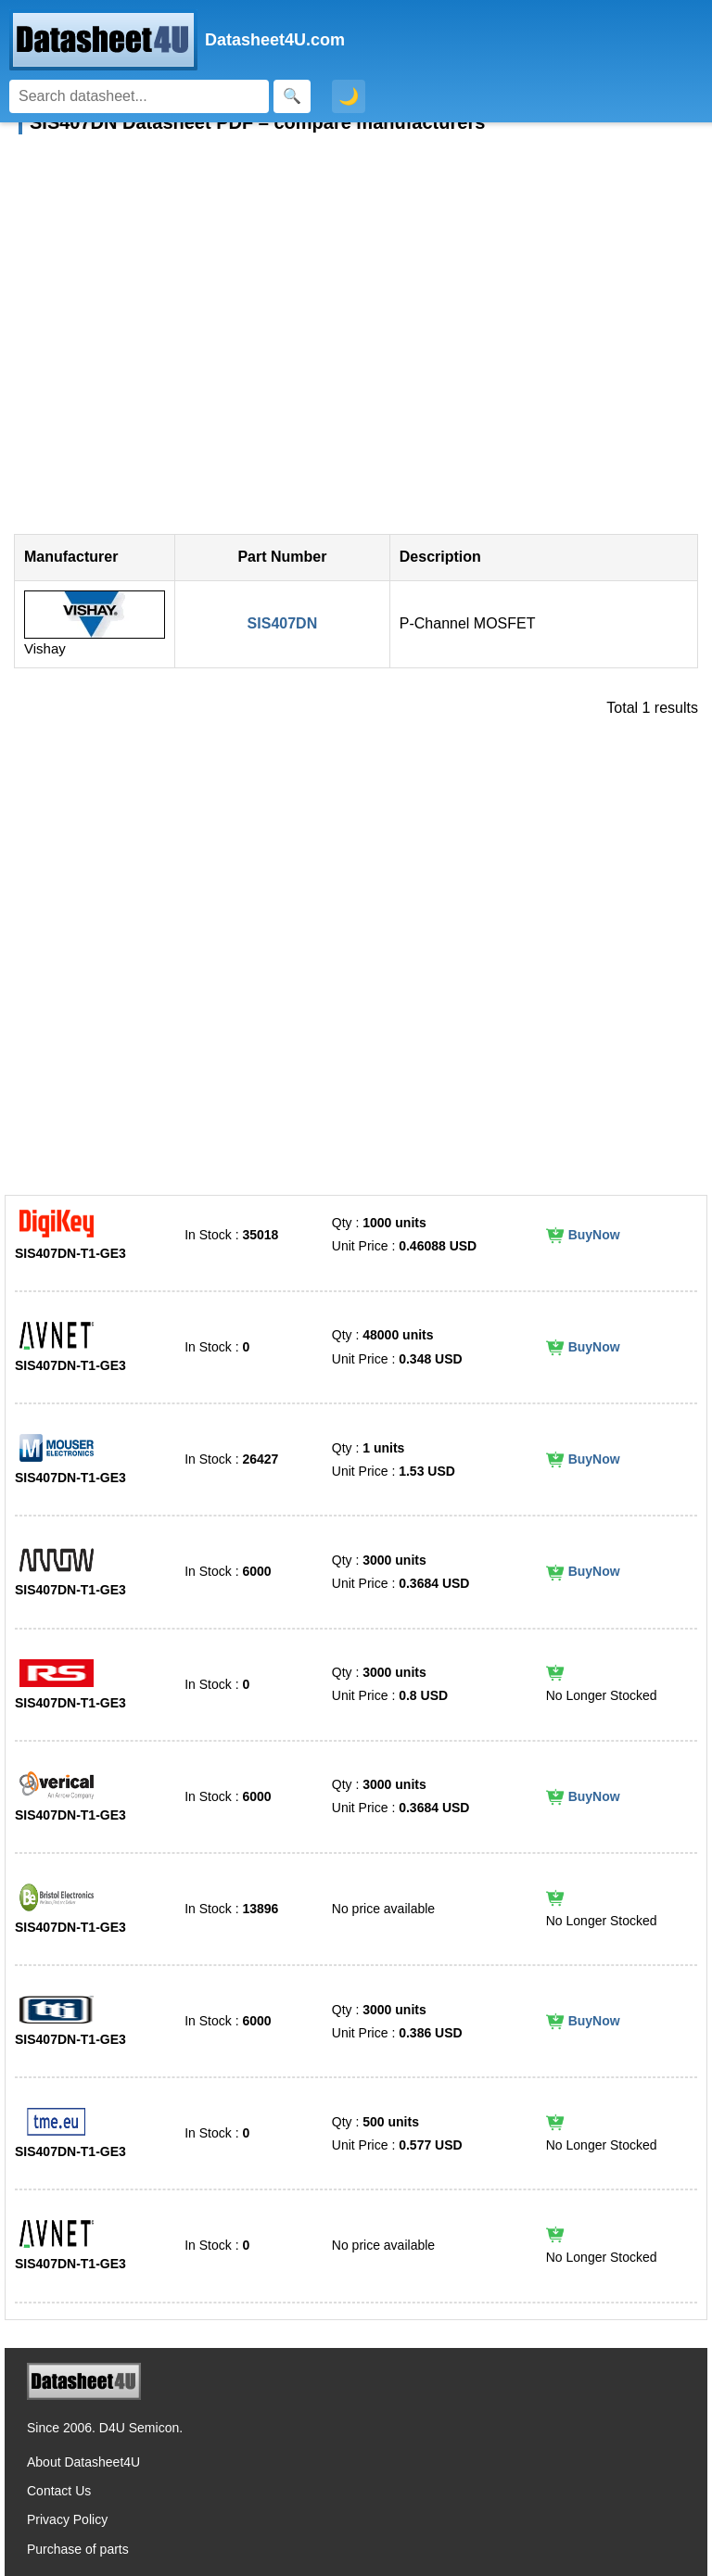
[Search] (139, 96)
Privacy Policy (67, 2519)
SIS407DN (283, 623)
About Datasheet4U (83, 2462)
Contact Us (59, 2490)
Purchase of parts (78, 2549)
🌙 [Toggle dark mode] (348, 96)
